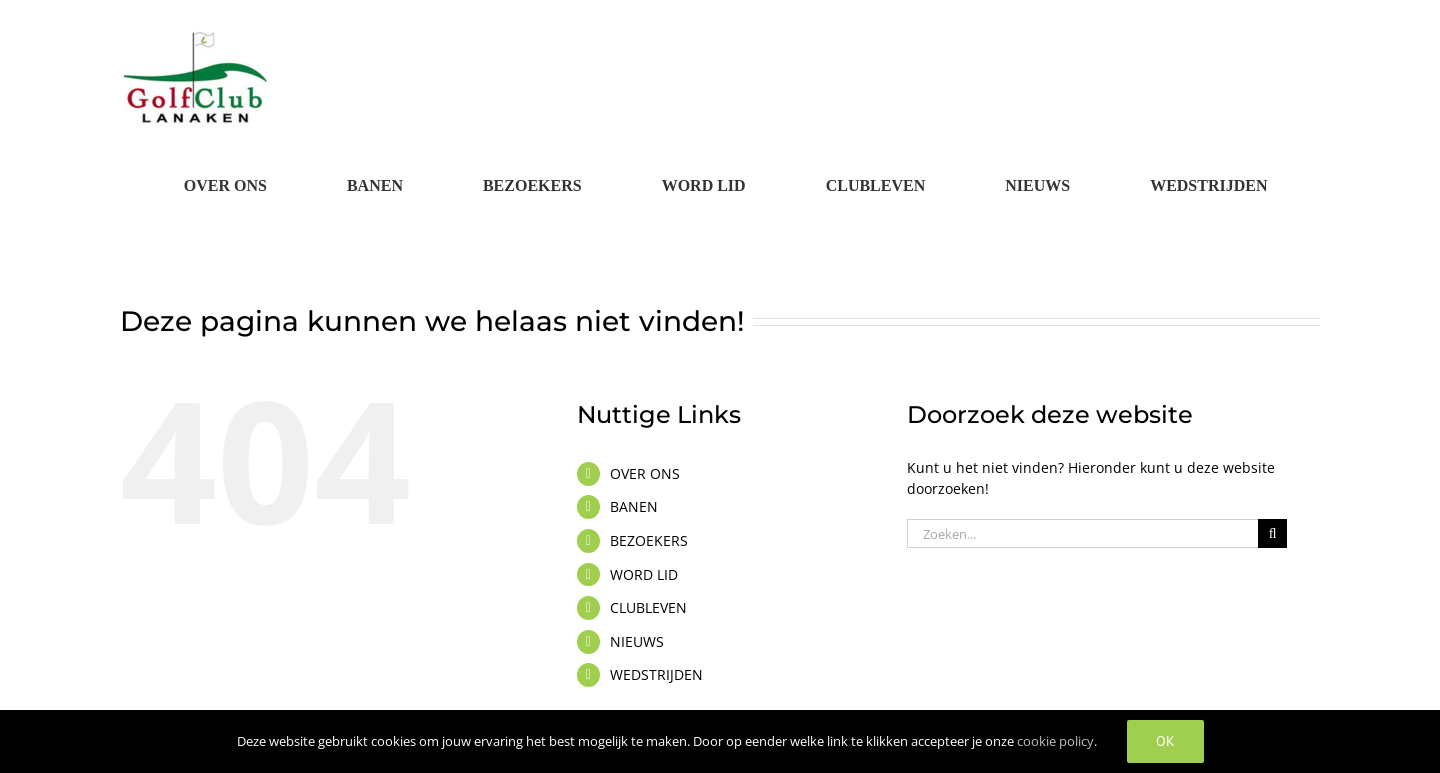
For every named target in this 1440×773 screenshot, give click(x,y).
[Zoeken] (1272, 533)
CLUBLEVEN (648, 607)
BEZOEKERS (649, 540)
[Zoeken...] (1082, 533)
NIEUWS (637, 641)
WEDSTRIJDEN (656, 674)
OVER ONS (645, 473)
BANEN (634, 506)
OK (1165, 741)
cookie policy (1055, 741)
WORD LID (644, 574)
